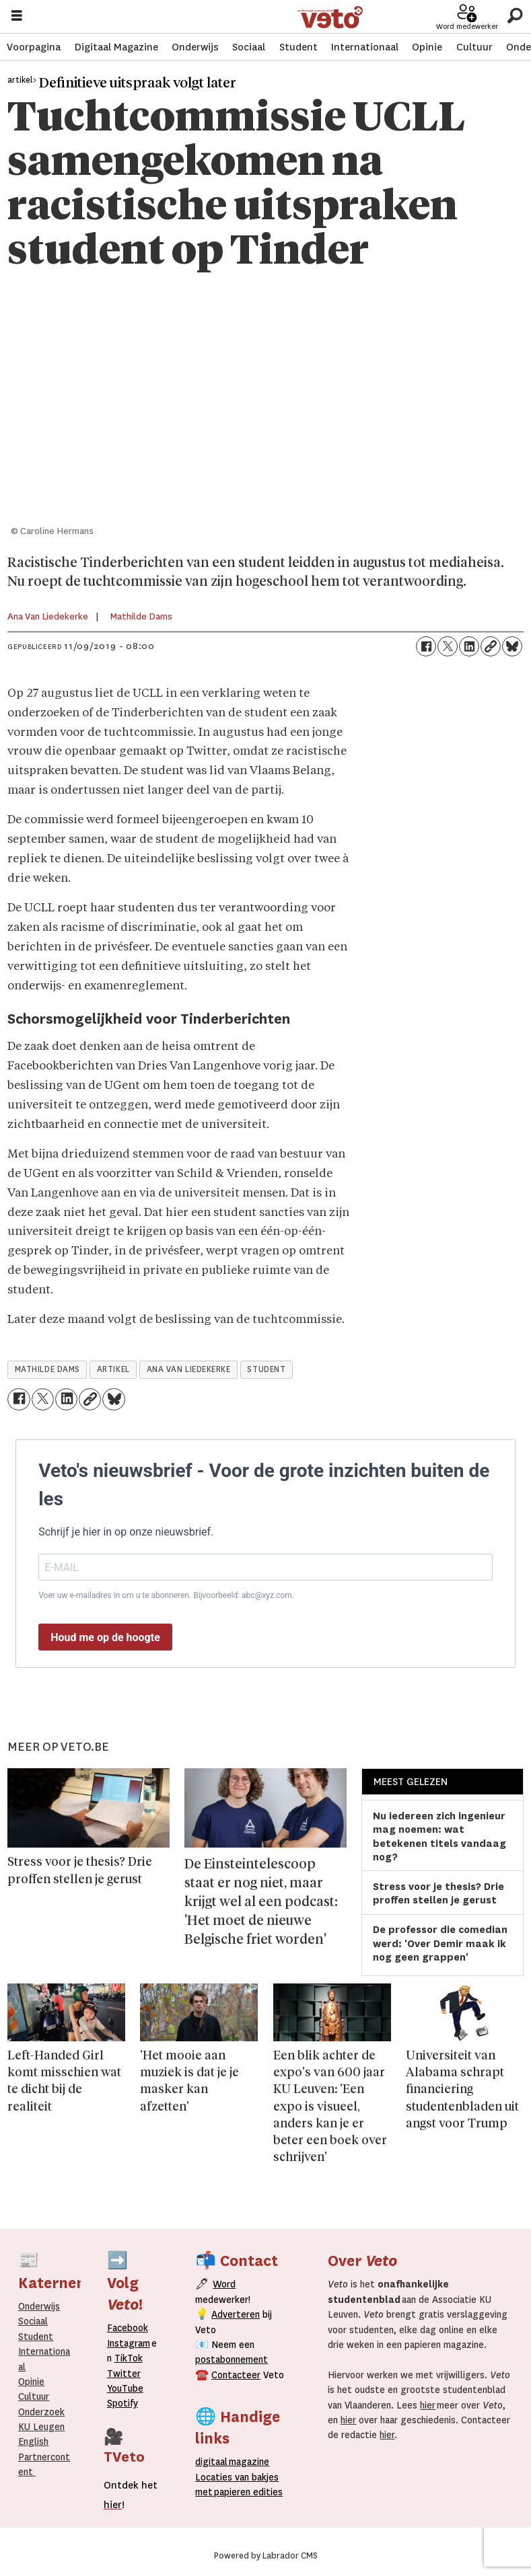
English (33, 2441)
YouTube (125, 2388)
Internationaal (364, 47)
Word (224, 2284)
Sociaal (248, 47)
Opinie (427, 47)
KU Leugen (41, 2427)
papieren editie (245, 2492)
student (266, 1369)
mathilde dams (47, 1369)
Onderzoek (41, 2412)
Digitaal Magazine (116, 47)
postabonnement (231, 2359)
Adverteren (235, 2314)
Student (298, 47)
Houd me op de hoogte (105, 1637)
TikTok (128, 2358)
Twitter (124, 2373)
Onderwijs (195, 47)
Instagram (128, 2343)
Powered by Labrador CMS (266, 2555)
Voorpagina (34, 47)
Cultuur (474, 47)
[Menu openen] (16, 17)
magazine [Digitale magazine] (235, 2462)
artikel (113, 1369)
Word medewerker (467, 26)
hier (427, 2405)
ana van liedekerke (189, 1369)
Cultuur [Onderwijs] (33, 2396)
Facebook (127, 2328)
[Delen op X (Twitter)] (447, 646)
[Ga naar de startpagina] (330, 17)
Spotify (122, 2403)
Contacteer (235, 2375)
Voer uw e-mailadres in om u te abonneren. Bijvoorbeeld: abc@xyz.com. (166, 1595)
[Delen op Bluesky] (512, 646)
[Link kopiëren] (491, 646)
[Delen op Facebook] (426, 646)
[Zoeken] (514, 16)
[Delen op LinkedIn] (469, 646)
